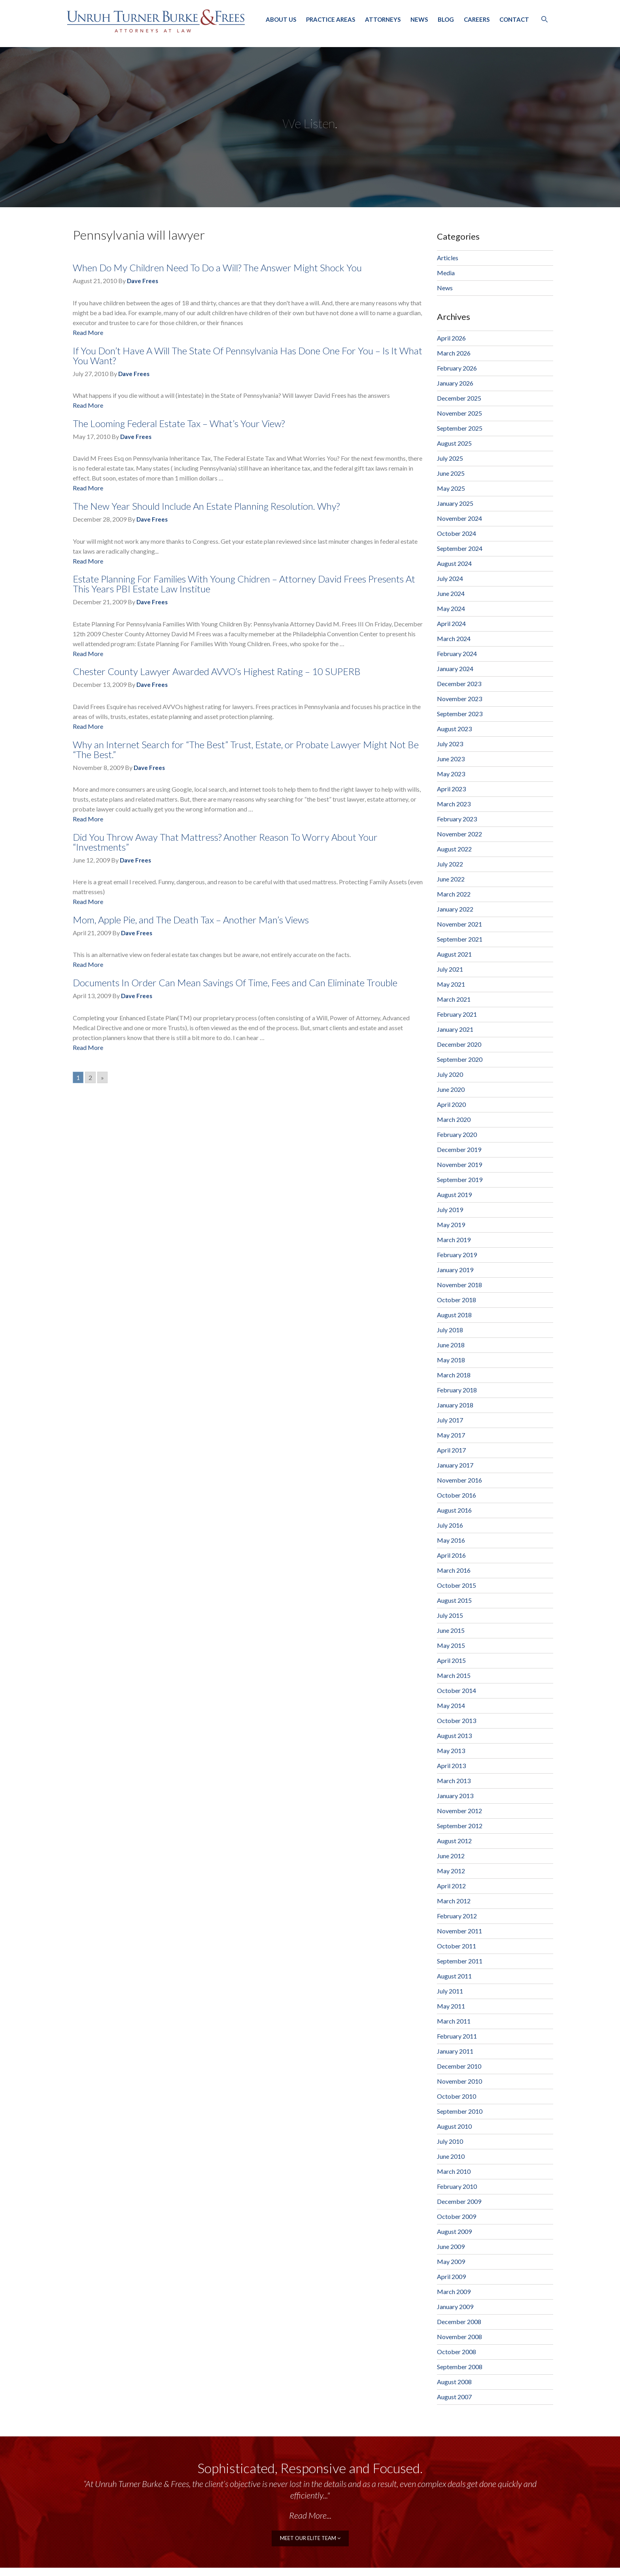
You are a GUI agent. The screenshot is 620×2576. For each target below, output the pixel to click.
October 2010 (456, 2096)
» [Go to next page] (102, 1077)
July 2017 (450, 1420)
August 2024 (454, 563)
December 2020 (459, 1044)
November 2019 (459, 1164)
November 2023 (459, 698)
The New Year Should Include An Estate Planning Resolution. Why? (206, 506)
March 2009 (454, 2291)
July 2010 (450, 2141)
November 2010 (459, 2081)
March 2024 (454, 638)
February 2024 (457, 653)
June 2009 (451, 2246)
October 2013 (456, 1720)
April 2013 (451, 1765)
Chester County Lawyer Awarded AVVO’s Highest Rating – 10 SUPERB (217, 671)
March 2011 (454, 2021)
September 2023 (459, 713)
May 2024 (451, 608)
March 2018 (454, 1375)
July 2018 (450, 1329)
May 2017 (451, 1435)
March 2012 (454, 1901)
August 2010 (454, 2126)
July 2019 (450, 1209)
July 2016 (450, 1525)
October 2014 (456, 1690)
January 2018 (455, 1405)
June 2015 (451, 1630)
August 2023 (454, 728)
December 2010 (459, 2066)
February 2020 (457, 1134)
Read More (88, 332)
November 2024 (459, 518)
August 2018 (454, 1314)
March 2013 (454, 1780)
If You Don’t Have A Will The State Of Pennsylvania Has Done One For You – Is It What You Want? (247, 355)
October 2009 (456, 2216)
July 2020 (450, 1074)
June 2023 (451, 758)
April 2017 (451, 1450)
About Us (281, 19)
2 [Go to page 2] (90, 1077)
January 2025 (455, 503)
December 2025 (459, 398)
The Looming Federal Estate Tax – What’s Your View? (179, 423)
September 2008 (459, 2366)
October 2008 (456, 2351)
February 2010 (457, 2186)
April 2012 (451, 1885)
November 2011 (459, 1931)
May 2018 (451, 1360)
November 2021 (459, 924)
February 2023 (457, 819)
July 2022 (450, 864)
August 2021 (454, 954)
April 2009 (451, 2276)
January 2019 (455, 1269)
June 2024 (451, 593)
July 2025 (450, 458)
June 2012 (451, 1855)
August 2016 (454, 1510)
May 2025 (451, 488)
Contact (514, 19)
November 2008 (459, 2336)
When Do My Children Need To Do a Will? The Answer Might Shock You (217, 267)
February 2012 (457, 1916)
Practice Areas (330, 19)
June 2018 (451, 1345)
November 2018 (459, 1284)
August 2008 (454, 2381)
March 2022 (454, 894)
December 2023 (459, 683)
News (419, 19)
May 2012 (451, 1870)
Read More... (310, 2515)
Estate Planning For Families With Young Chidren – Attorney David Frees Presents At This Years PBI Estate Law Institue (244, 583)
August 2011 (454, 1976)
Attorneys (383, 19)
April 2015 (451, 1660)
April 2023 (451, 788)
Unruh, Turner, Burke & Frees (156, 20)
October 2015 (456, 1585)
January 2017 (455, 1465)
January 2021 (455, 1029)
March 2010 (454, 2171)
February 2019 (457, 1254)
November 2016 (459, 1480)
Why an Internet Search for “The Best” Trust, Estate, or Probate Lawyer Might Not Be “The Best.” (246, 749)
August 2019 (454, 1194)
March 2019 (454, 1239)
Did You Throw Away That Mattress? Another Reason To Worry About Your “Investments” (225, 842)
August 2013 (454, 1735)
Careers (477, 19)
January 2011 (455, 2051)
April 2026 (451, 338)
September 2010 (459, 2111)
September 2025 (459, 428)
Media (446, 272)
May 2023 (451, 773)
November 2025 (459, 413)
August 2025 (454, 443)
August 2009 (454, 2231)
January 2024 (455, 668)
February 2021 (457, 1014)
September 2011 (459, 1961)
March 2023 (454, 804)
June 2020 (451, 1089)
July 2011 (450, 1991)
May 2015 (451, 1645)
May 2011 (451, 2006)
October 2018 (456, 1299)
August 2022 (454, 849)
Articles (447, 257)
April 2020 (451, 1104)
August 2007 (454, 2396)
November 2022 (459, 834)
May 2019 (451, 1224)
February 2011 (457, 2036)
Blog (446, 19)
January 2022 (455, 909)
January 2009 (455, 2306)
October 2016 (456, 1495)
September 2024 (459, 548)
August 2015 (454, 1600)
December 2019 (459, 1149)
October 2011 (456, 1946)
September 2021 (459, 939)
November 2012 (459, 1810)
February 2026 (457, 368)
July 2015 (450, 1615)
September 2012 (459, 1825)
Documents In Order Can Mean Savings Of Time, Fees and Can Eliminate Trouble (235, 982)
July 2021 (450, 969)
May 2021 (451, 984)
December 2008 (459, 2321)
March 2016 (454, 1570)
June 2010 (451, 2156)
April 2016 (451, 1555)
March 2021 (454, 999)
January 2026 (455, 383)
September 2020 (459, 1059)
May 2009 (451, 2261)
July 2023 (450, 743)
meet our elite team (310, 2537)
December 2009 (459, 2201)
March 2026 (454, 353)
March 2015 (454, 1675)
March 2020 (454, 1119)
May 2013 (451, 1750)
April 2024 (451, 623)
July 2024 (450, 578)
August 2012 (454, 1840)
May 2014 (451, 1705)
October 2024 (456, 533)
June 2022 (451, 879)
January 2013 (455, 1795)
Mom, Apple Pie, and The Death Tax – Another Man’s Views (191, 919)
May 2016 (451, 1540)
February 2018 (457, 1390)
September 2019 (459, 1179)
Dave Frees (142, 280)
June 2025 (451, 473)
